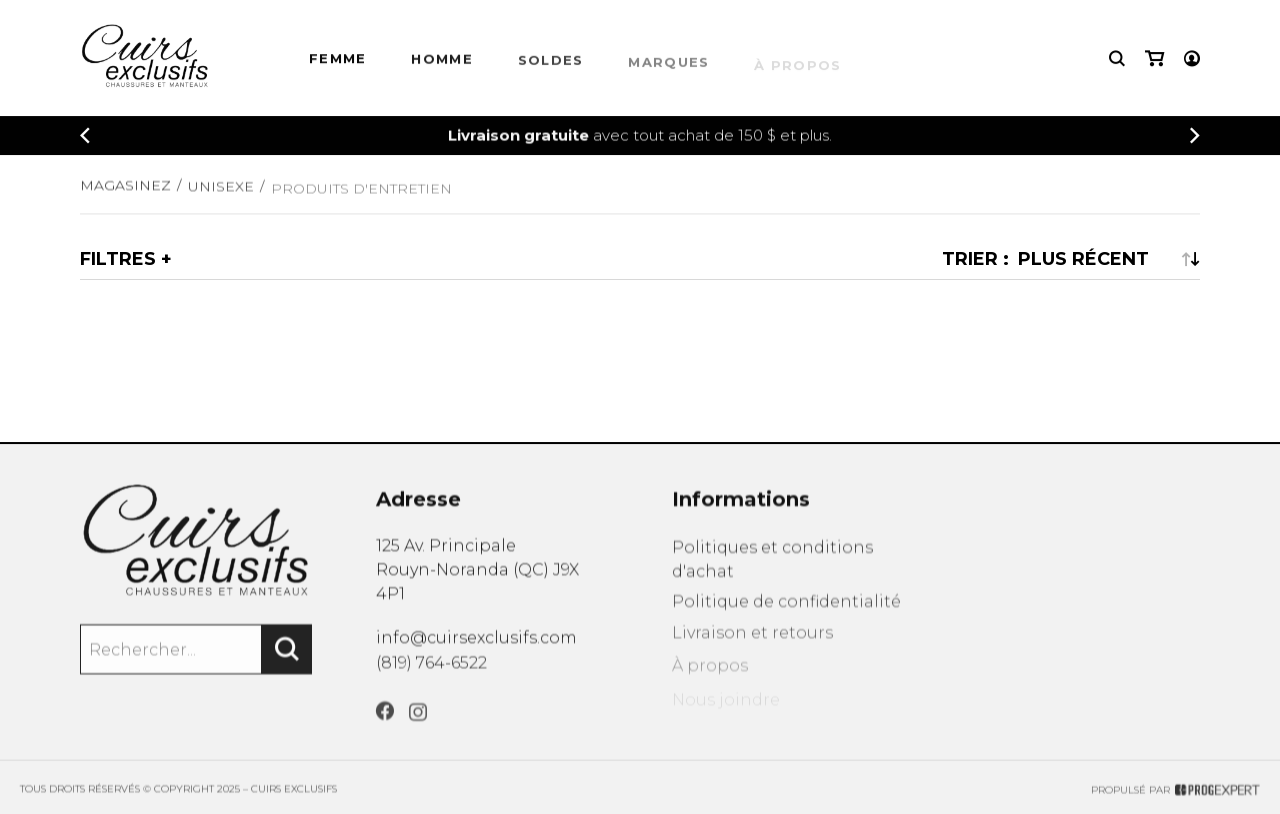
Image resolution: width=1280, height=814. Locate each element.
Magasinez (125, 191)
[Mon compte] (1192, 59)
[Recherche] (1117, 59)
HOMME (442, 62)
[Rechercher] (287, 658)
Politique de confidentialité (786, 614)
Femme (338, 61)
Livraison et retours (752, 648)
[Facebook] (385, 725)
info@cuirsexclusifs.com (476, 643)
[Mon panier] (1154, 59)
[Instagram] (418, 728)
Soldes (551, 65)
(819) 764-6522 (431, 671)
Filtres (118, 259)
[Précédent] (85, 136)
